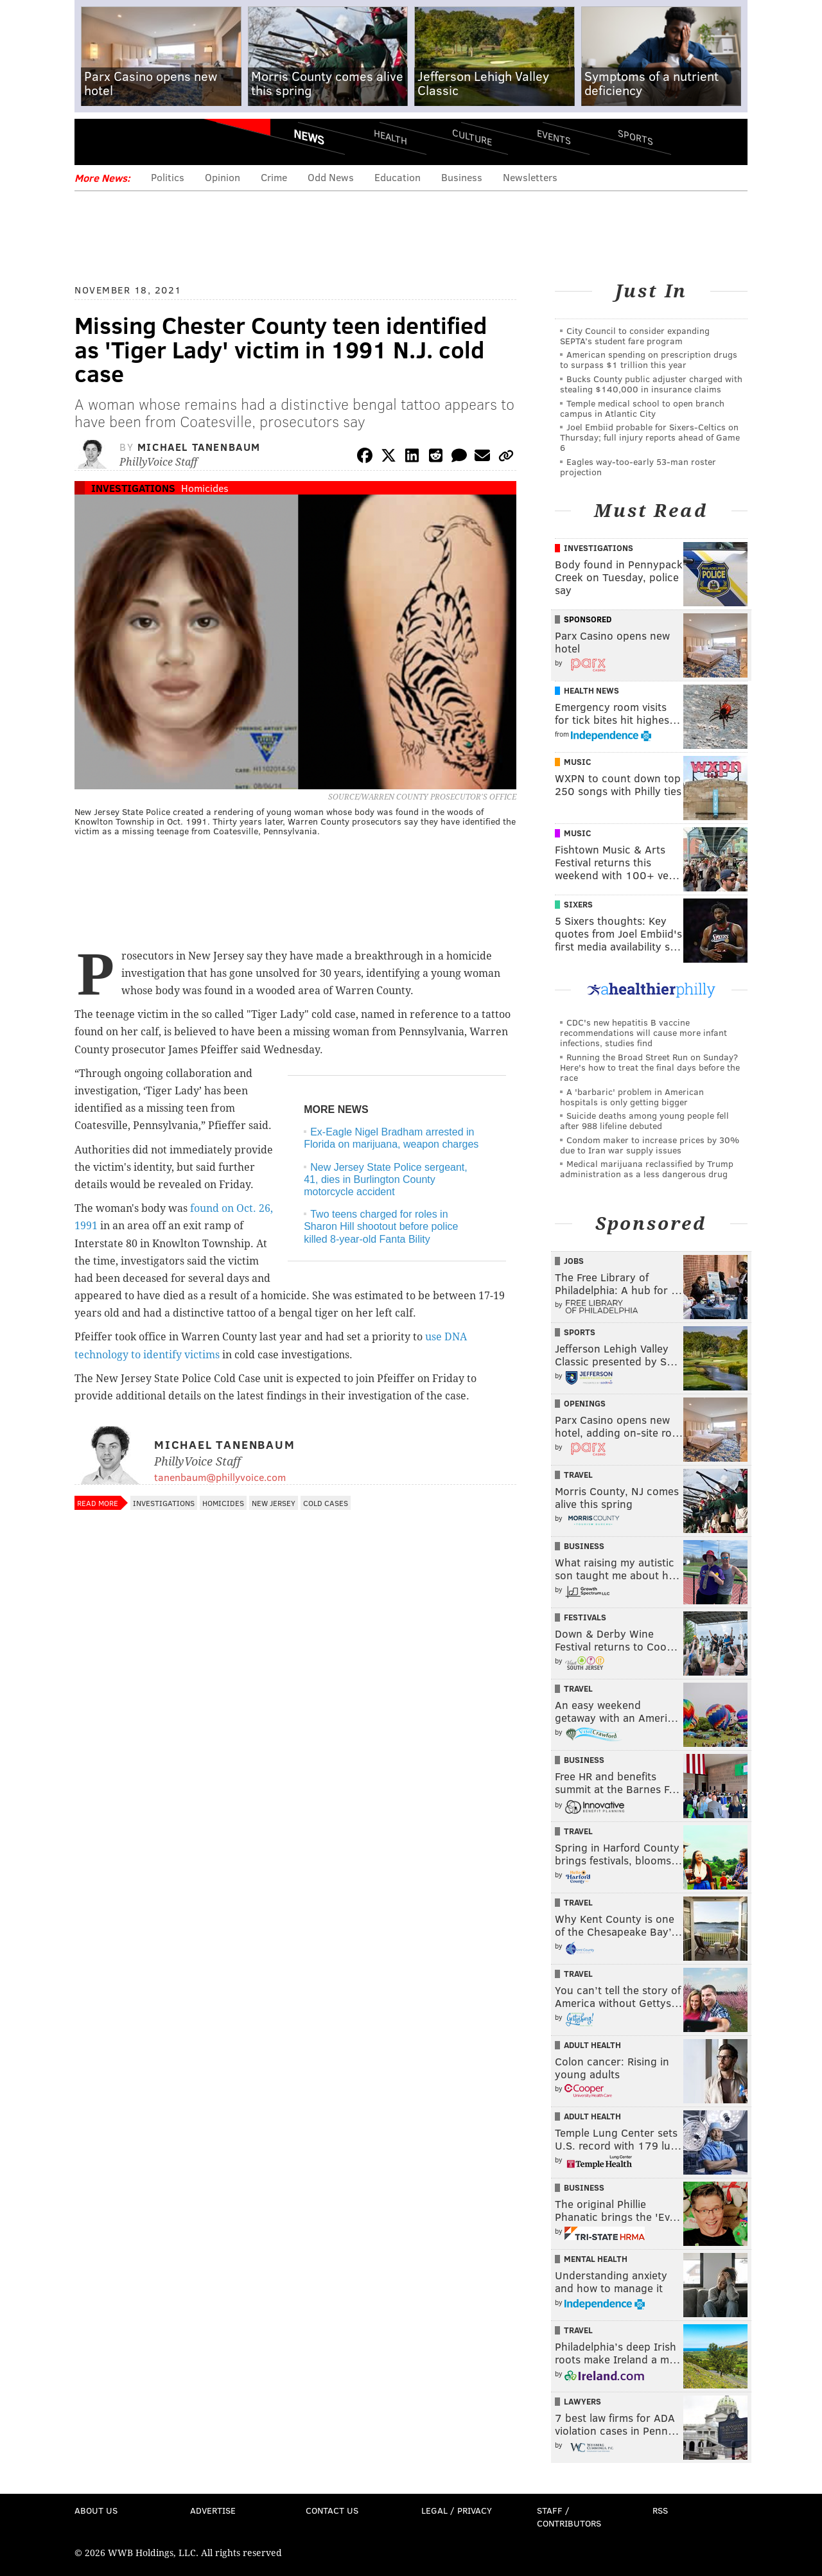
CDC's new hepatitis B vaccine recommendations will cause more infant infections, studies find (643, 1032)
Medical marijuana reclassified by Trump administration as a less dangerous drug (646, 1168)
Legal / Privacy (456, 2510)
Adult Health (592, 2045)
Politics (167, 177)
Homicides (205, 488)
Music (577, 761)
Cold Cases (325, 1503)
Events (554, 136)
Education (397, 177)
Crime (274, 177)
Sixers (578, 904)
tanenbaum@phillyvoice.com (220, 1477)
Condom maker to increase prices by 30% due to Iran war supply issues (649, 1145)
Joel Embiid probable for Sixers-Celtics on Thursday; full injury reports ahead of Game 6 (650, 437)
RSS (660, 2510)
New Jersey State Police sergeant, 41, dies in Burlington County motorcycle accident (386, 1179)
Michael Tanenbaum (199, 446)
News (308, 136)
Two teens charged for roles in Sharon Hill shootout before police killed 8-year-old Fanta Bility (381, 1226)
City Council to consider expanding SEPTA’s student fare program (635, 335)
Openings (585, 1403)
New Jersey (273, 1503)
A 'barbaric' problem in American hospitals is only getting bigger (632, 1096)
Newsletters (530, 177)
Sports (635, 137)
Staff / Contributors (569, 2516)
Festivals (585, 1617)
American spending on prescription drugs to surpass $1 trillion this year (648, 359)
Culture (472, 136)
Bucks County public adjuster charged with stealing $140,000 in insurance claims (651, 383)
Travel (578, 1474)
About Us (96, 2510)
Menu (95, 142)
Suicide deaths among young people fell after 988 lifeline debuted (644, 1120)
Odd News (331, 177)
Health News (591, 690)
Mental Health (595, 2259)
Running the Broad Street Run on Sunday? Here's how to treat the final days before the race (650, 1067)
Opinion (222, 177)
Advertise (213, 2510)
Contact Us (332, 2510)
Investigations (133, 488)
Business (461, 177)
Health (390, 136)
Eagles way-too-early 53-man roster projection (638, 466)
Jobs (574, 1260)
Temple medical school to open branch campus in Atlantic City (642, 408)
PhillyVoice (163, 141)
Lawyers (582, 2401)
